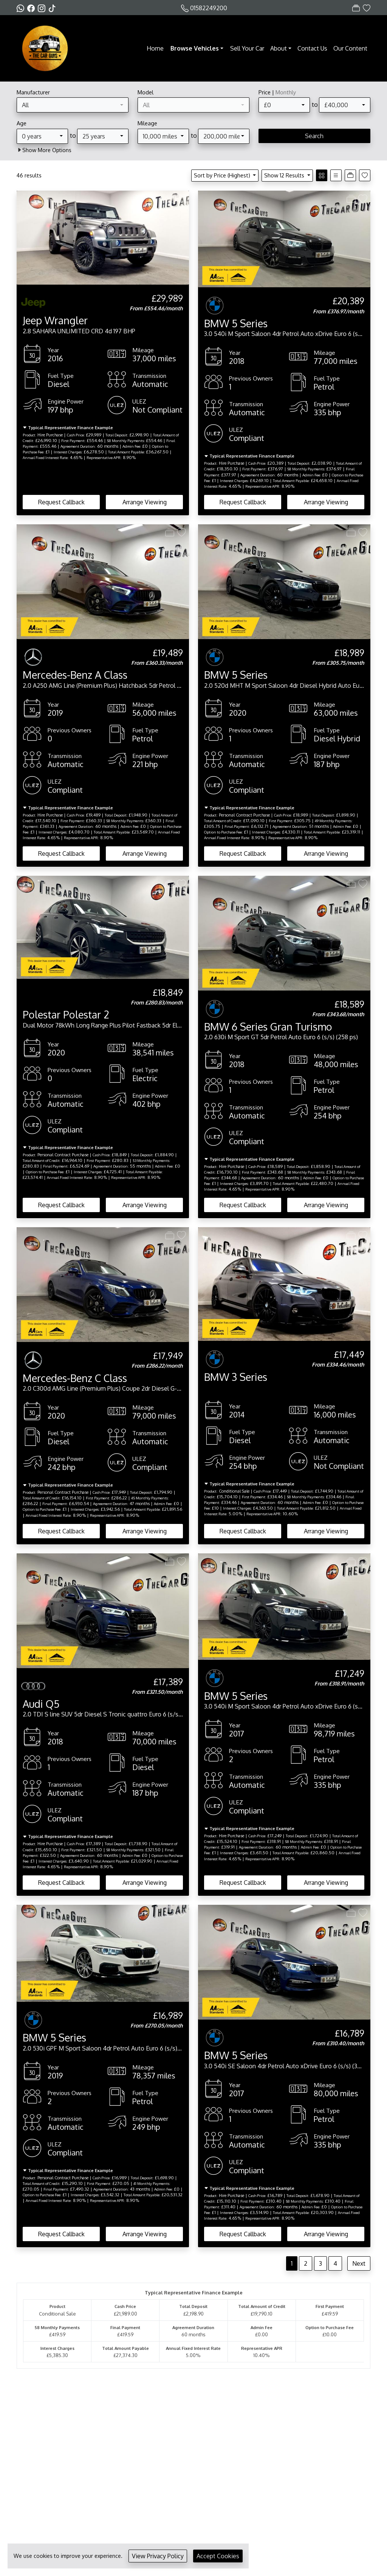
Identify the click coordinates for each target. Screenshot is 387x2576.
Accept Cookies (218, 2556)
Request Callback (61, 502)
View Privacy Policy (158, 2556)
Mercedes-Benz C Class (75, 1377)
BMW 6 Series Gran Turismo (268, 1026)
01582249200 (208, 8)
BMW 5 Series (236, 323)
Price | (277, 92)
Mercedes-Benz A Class (75, 674)
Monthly (286, 92)
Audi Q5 (41, 1703)
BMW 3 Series (235, 1376)
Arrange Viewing (144, 502)
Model (145, 92)
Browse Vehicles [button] (194, 48)
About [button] (278, 48)
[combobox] (72, 105)
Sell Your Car (247, 48)
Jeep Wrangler (55, 320)
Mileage (147, 123)
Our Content (350, 48)
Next (358, 2263)
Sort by (223, 175)
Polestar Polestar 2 (66, 1014)
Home (155, 48)
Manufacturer (33, 92)
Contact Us (312, 48)
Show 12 (285, 175)
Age (21, 123)
